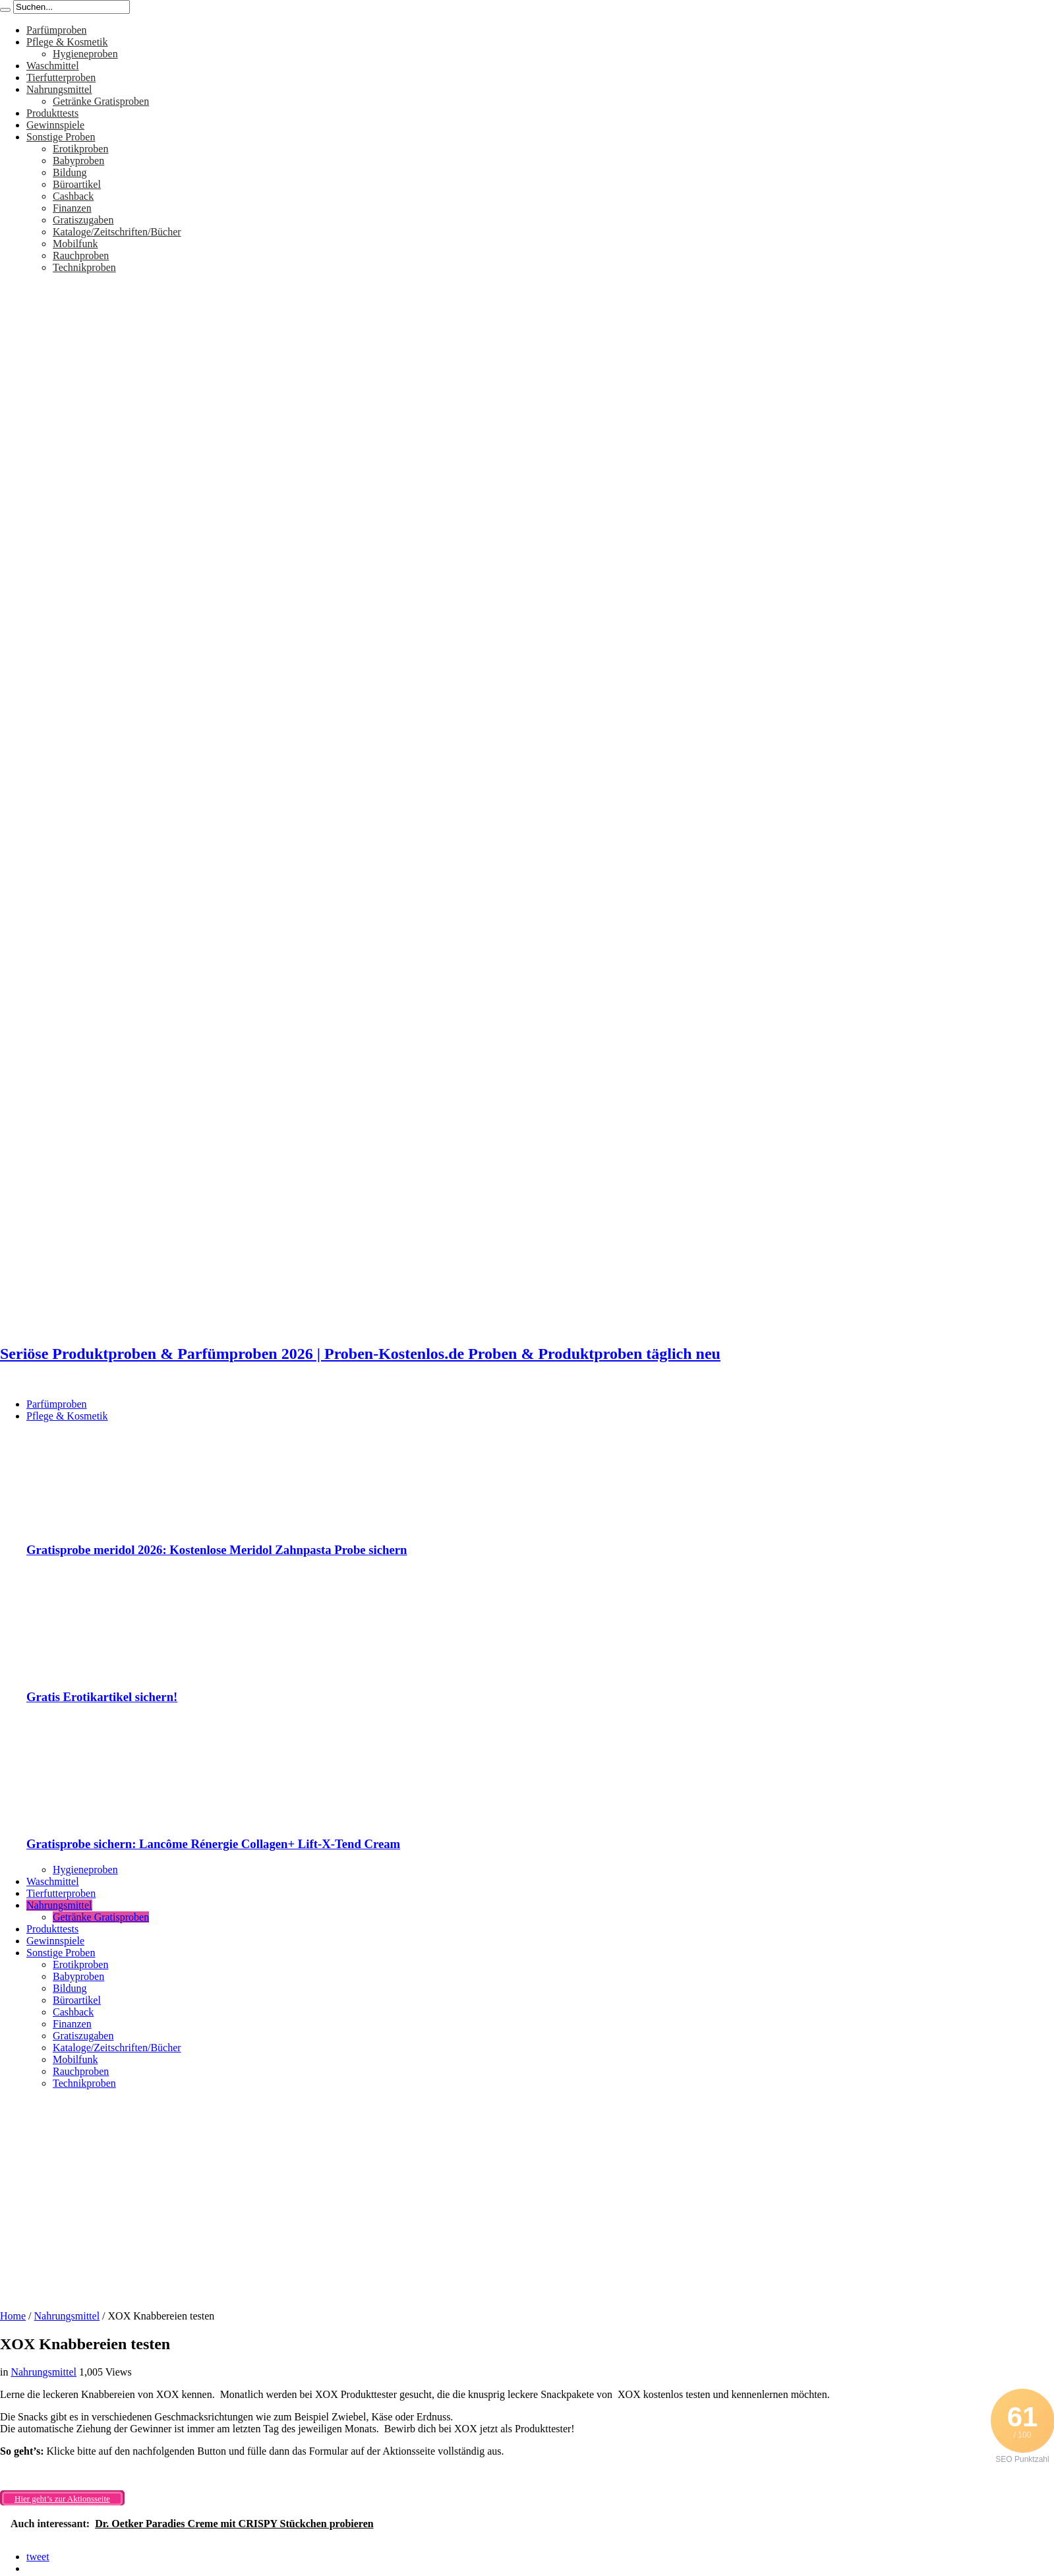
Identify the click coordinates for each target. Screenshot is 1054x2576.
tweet (37, 2556)
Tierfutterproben (61, 77)
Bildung (70, 172)
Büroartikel (77, 184)
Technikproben (84, 267)
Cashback (73, 196)
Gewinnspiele (55, 125)
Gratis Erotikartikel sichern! (101, 1697)
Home (13, 2315)
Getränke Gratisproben (101, 101)
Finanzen (72, 208)
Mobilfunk (75, 243)
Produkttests (52, 113)
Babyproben (78, 160)
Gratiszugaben (83, 219)
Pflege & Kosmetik (67, 41)
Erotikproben (80, 148)
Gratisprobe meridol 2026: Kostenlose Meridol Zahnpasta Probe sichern (216, 1550)
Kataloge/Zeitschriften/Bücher (117, 231)
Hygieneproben (85, 53)
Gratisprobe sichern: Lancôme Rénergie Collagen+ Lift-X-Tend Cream (213, 1844)
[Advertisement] (527, 2195)
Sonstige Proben (60, 136)
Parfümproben (56, 30)
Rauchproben (81, 255)
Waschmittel (52, 65)
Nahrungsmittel (59, 89)
